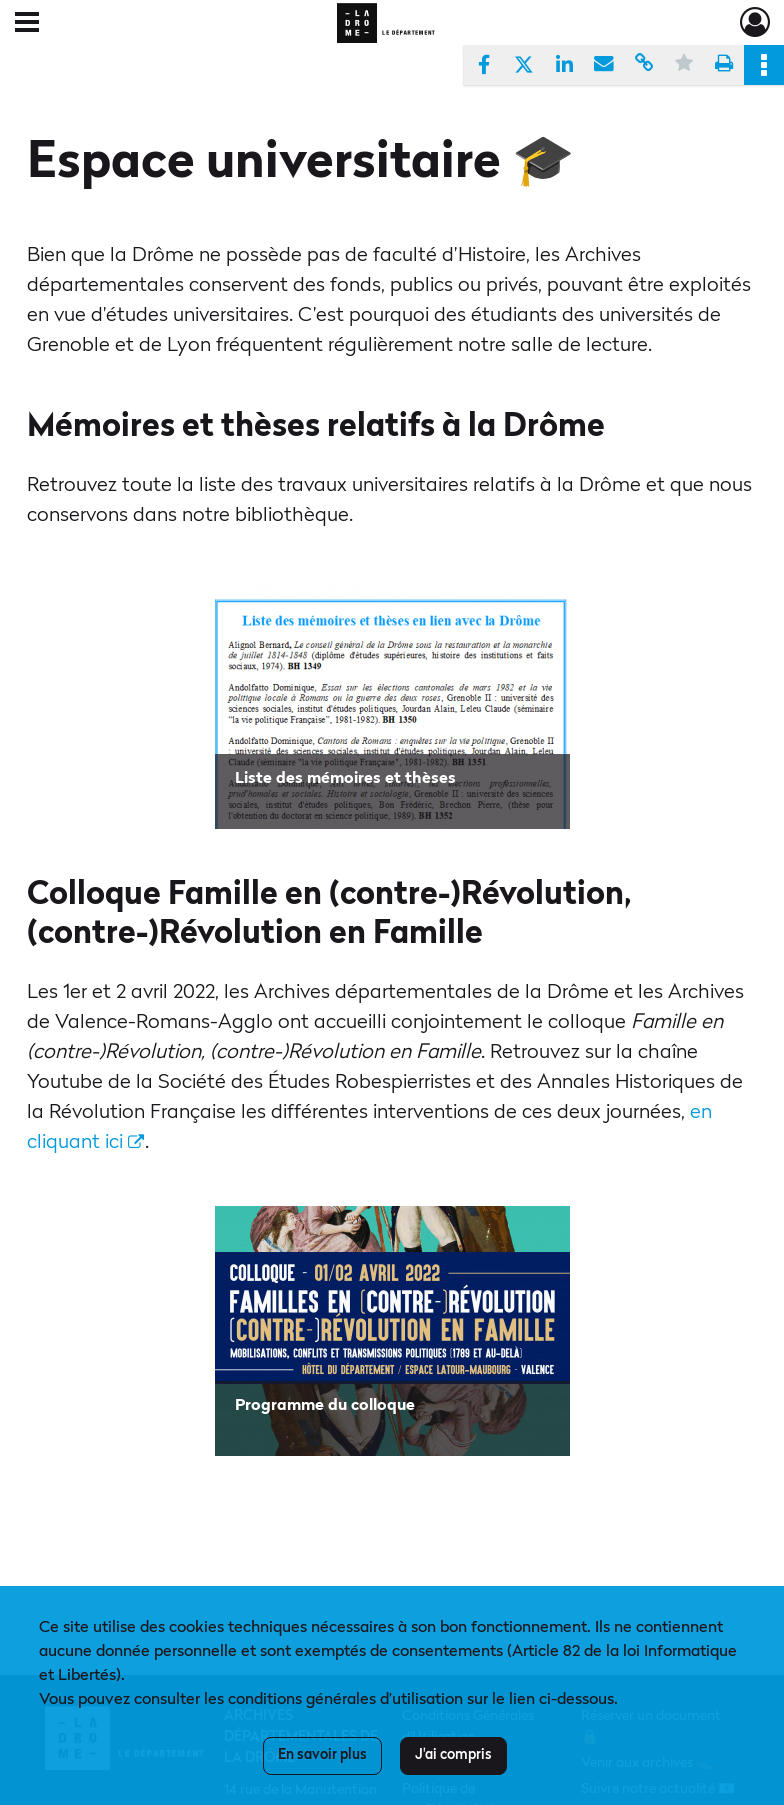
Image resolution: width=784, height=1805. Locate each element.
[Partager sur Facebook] (484, 65)
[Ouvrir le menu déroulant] (27, 24)
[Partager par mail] (604, 65)
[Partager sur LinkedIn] (564, 65)
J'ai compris (453, 1755)
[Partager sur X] (524, 65)
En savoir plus (322, 1755)
